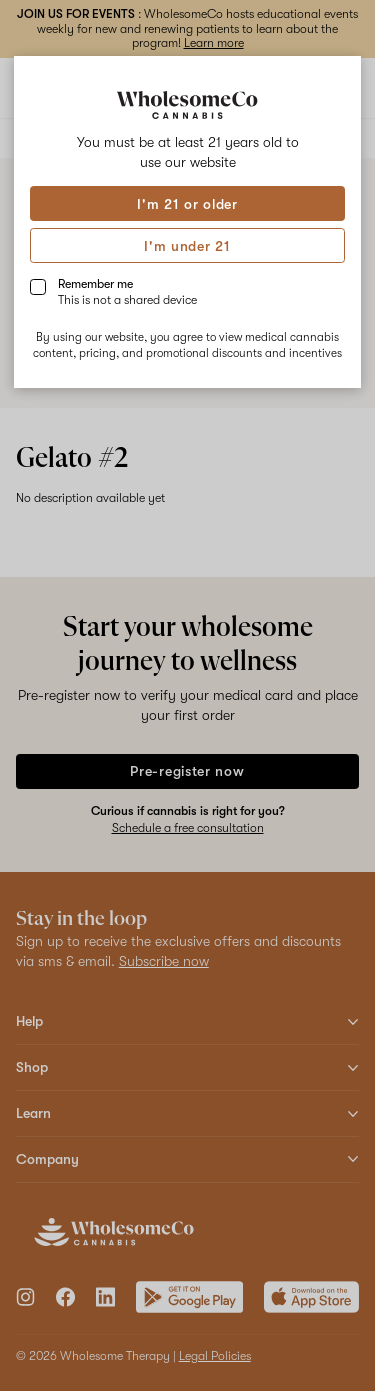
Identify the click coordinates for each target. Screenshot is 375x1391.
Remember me (127, 292)
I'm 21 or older (187, 204)
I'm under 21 (187, 246)
